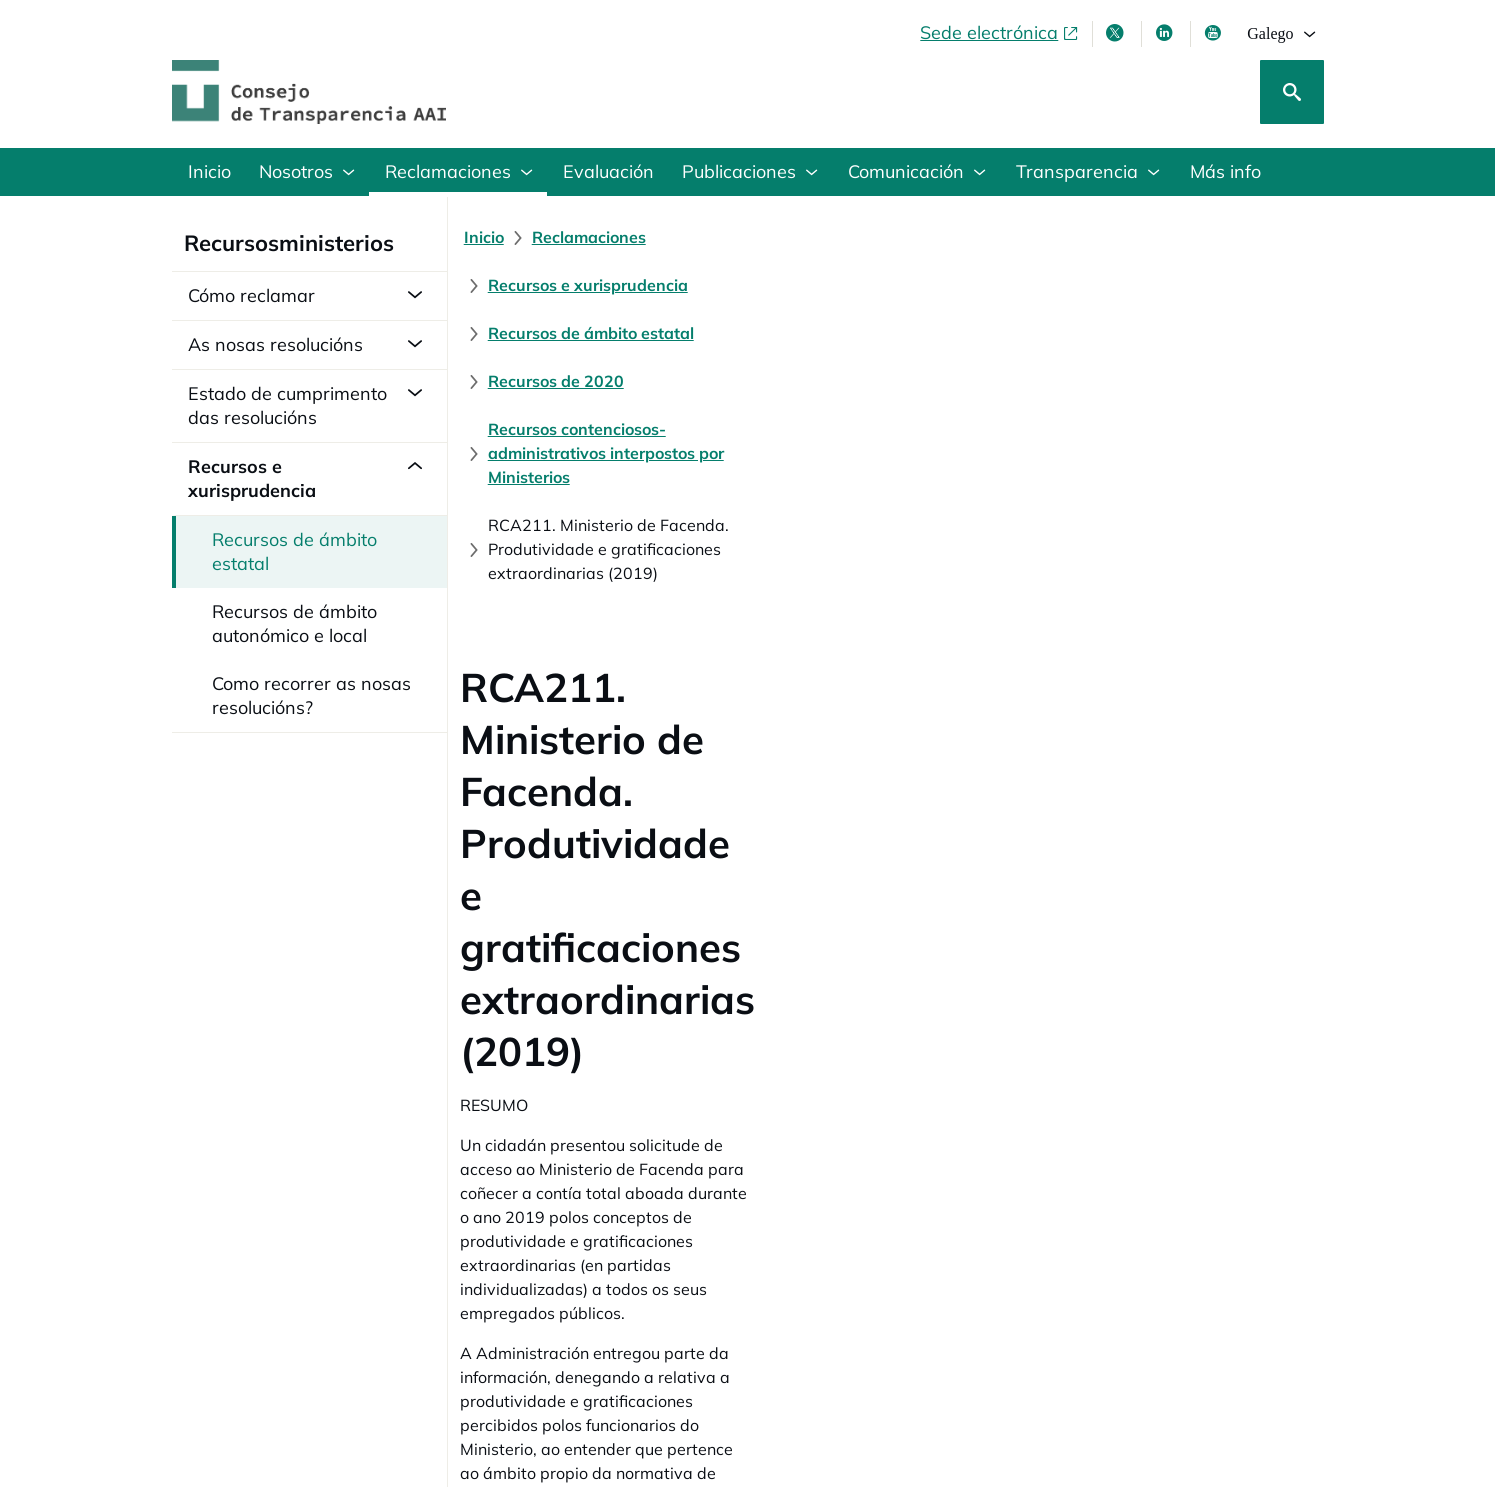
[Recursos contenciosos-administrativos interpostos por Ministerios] (750, 285)
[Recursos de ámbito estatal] (1017, 237)
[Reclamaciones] (601, 237)
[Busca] (1292, 92)
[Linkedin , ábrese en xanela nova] (1166, 33)
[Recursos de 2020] (1216, 237)
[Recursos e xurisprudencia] (786, 237)
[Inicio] (496, 237)
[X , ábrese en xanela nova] (1117, 33)
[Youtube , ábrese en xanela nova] (1215, 33)
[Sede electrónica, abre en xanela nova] (1000, 33)
